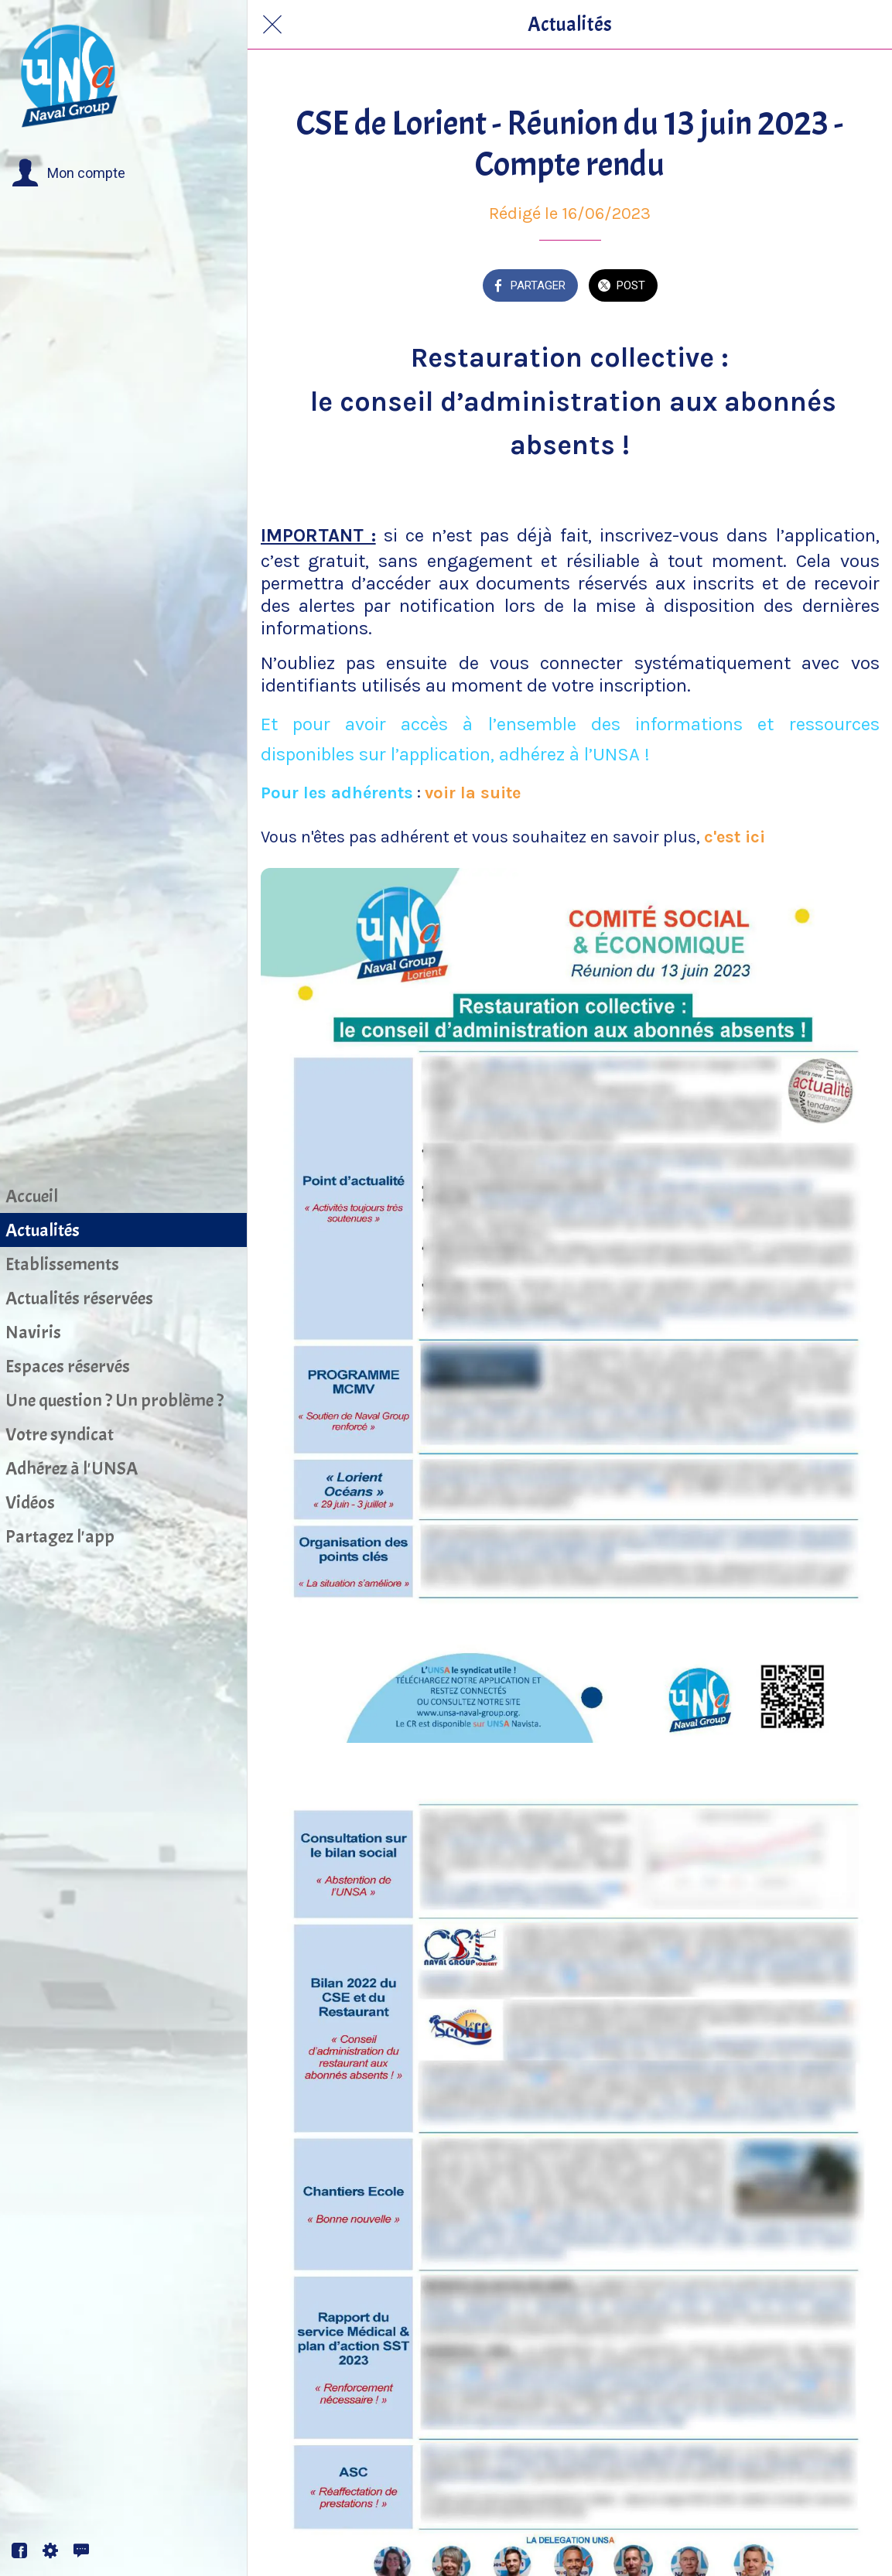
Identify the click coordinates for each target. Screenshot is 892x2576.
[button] (68, 173)
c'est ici (734, 837)
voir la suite (473, 793)
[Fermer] (272, 24)
